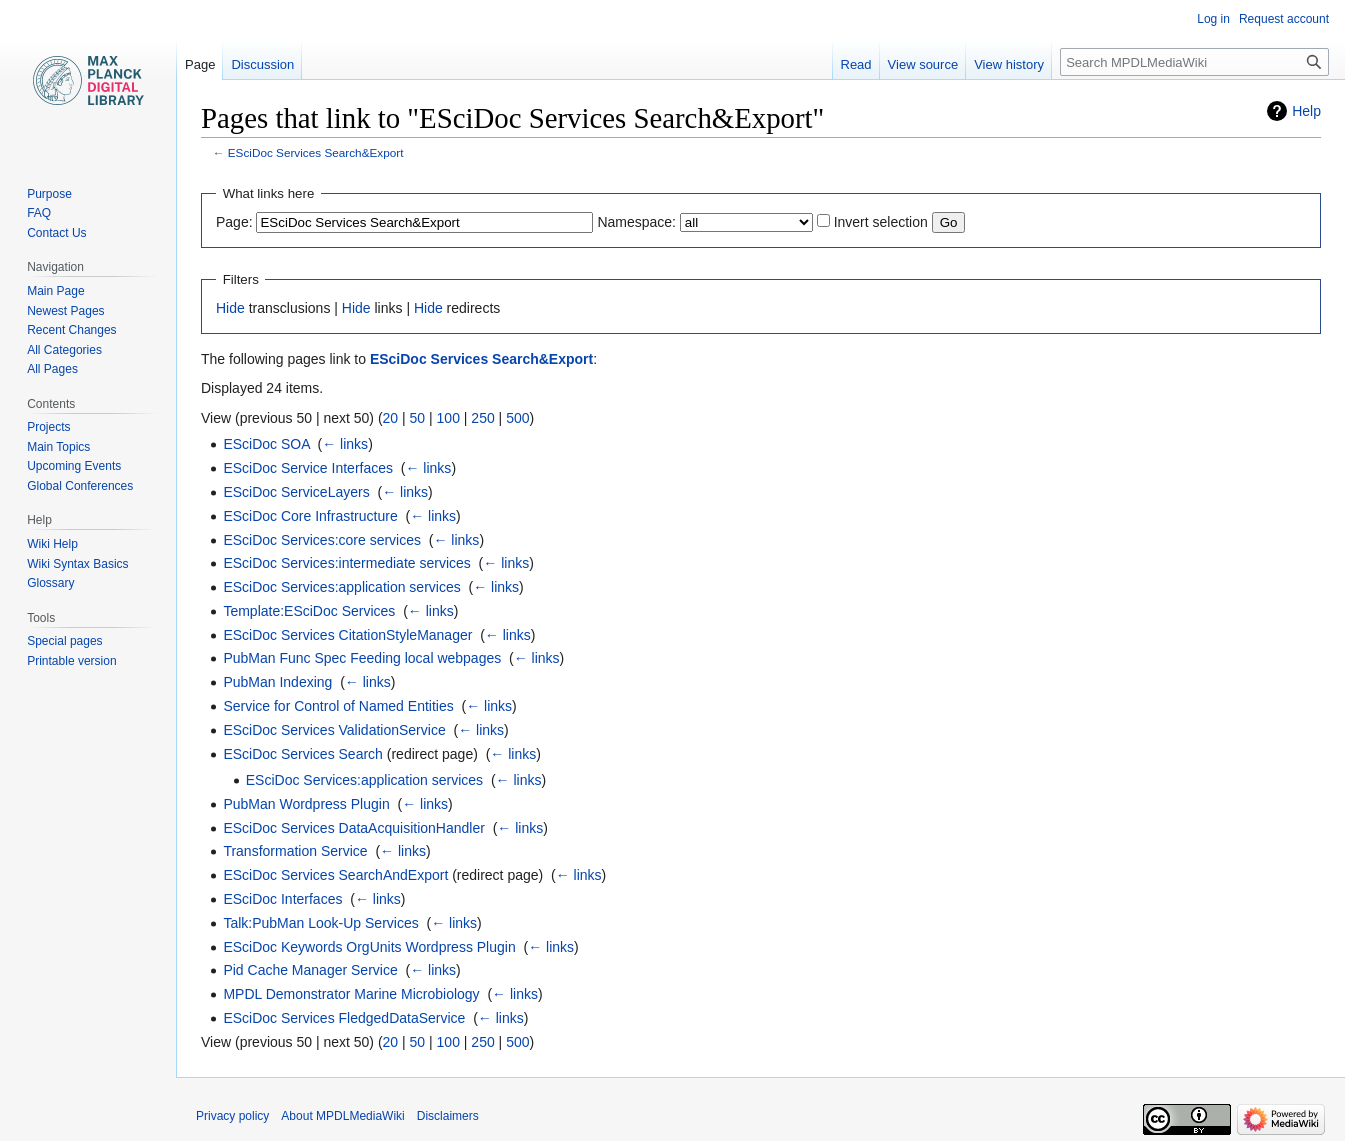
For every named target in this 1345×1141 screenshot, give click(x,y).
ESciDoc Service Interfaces (308, 468)
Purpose (49, 194)
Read (856, 64)
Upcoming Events (74, 466)
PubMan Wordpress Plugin (306, 804)
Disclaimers (448, 1116)
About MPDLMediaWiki (342, 1116)
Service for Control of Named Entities (338, 706)
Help (1306, 111)
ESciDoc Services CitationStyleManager (347, 635)
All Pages (52, 369)
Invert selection (881, 222)
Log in (1213, 19)
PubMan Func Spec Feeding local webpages (362, 658)
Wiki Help (52, 544)
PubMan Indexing (277, 682)
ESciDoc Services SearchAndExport (335, 875)
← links (345, 444)
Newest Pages (65, 311)
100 (448, 418)
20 (391, 418)
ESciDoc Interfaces (282, 899)
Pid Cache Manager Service (310, 970)
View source (923, 64)
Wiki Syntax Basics (77, 564)
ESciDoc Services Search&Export (316, 152)
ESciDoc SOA (266, 444)
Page (200, 64)
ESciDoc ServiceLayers (296, 492)
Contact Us (56, 233)
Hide (230, 308)
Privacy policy (232, 1116)
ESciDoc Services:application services (341, 587)
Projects (48, 427)
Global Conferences (80, 486)
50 (418, 418)
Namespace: (636, 222)
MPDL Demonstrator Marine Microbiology (351, 994)
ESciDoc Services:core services (322, 540)
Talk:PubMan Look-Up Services (320, 923)
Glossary (50, 583)
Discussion (262, 64)
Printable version (71, 661)
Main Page (55, 291)
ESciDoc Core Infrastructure (310, 516)
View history (1009, 64)
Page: (234, 222)
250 (482, 418)
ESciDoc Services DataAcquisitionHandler (353, 828)
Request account (1284, 19)
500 (517, 418)
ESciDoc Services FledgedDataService (344, 1018)
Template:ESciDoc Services (309, 611)
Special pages (64, 641)
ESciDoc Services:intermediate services (346, 563)
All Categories (64, 350)
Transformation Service (295, 851)
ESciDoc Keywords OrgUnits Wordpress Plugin (369, 947)
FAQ (39, 213)
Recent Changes (71, 330)
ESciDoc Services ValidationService (334, 730)
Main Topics (58, 447)
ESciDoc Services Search (303, 754)
